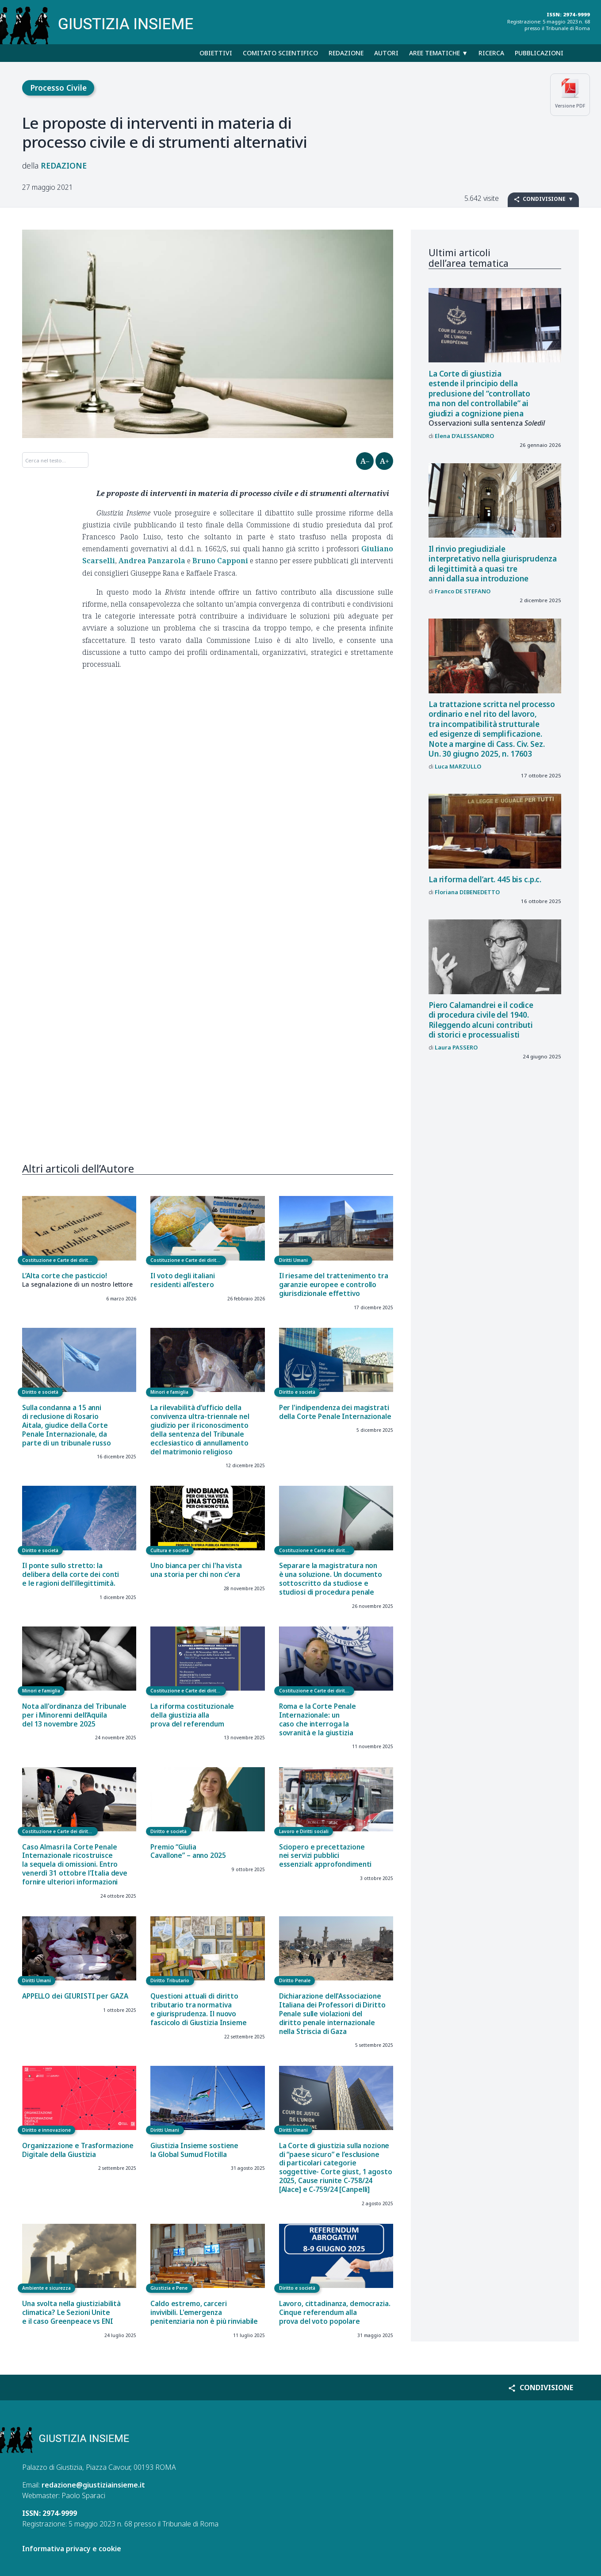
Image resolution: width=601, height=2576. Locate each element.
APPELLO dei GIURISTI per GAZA (75, 1996)
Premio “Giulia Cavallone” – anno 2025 (188, 1851)
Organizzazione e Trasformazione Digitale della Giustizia (78, 2150)
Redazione (346, 53)
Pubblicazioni (539, 53)
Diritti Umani (293, 1260)
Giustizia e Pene (169, 2288)
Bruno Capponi (220, 560)
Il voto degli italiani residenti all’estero (182, 1280)
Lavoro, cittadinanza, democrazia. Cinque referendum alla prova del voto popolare (334, 2312)
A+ (384, 461)
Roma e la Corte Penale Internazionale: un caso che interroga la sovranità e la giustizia (317, 1720)
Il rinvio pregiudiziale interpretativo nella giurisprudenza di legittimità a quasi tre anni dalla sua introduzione (493, 564)
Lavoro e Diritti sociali (304, 1831)
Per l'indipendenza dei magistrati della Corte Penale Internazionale (335, 1412)
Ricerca (491, 53)
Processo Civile (58, 87)
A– (364, 461)
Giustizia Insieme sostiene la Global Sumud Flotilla (194, 2150)
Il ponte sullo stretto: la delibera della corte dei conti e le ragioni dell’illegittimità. (70, 1574)
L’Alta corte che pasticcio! (64, 1275)
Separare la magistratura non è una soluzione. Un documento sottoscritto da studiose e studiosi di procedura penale (330, 1579)
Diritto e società (40, 1392)
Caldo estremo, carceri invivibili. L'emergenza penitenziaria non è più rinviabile (204, 2312)
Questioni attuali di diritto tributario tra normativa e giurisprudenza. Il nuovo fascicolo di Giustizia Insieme (198, 2009)
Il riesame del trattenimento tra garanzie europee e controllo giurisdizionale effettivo (333, 1284)
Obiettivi (215, 53)
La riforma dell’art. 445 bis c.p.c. (485, 879)
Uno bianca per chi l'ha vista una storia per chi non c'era (195, 1570)
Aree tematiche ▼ (438, 53)
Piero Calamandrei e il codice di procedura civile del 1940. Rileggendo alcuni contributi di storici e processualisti (481, 1020)
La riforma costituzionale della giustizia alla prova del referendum (192, 1715)
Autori (386, 53)
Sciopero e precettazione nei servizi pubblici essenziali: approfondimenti (325, 1855)
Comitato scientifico (280, 53)
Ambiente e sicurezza (46, 2288)
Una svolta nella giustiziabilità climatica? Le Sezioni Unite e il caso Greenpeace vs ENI (71, 2312)
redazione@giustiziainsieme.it (93, 2485)
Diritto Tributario (169, 1980)
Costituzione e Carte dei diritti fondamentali (60, 1260)
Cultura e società (169, 1550)
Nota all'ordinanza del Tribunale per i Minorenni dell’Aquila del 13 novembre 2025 (74, 1715)
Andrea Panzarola (152, 560)
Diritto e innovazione (46, 2130)
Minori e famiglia (169, 1392)
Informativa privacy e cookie (71, 2548)
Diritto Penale (294, 1980)
